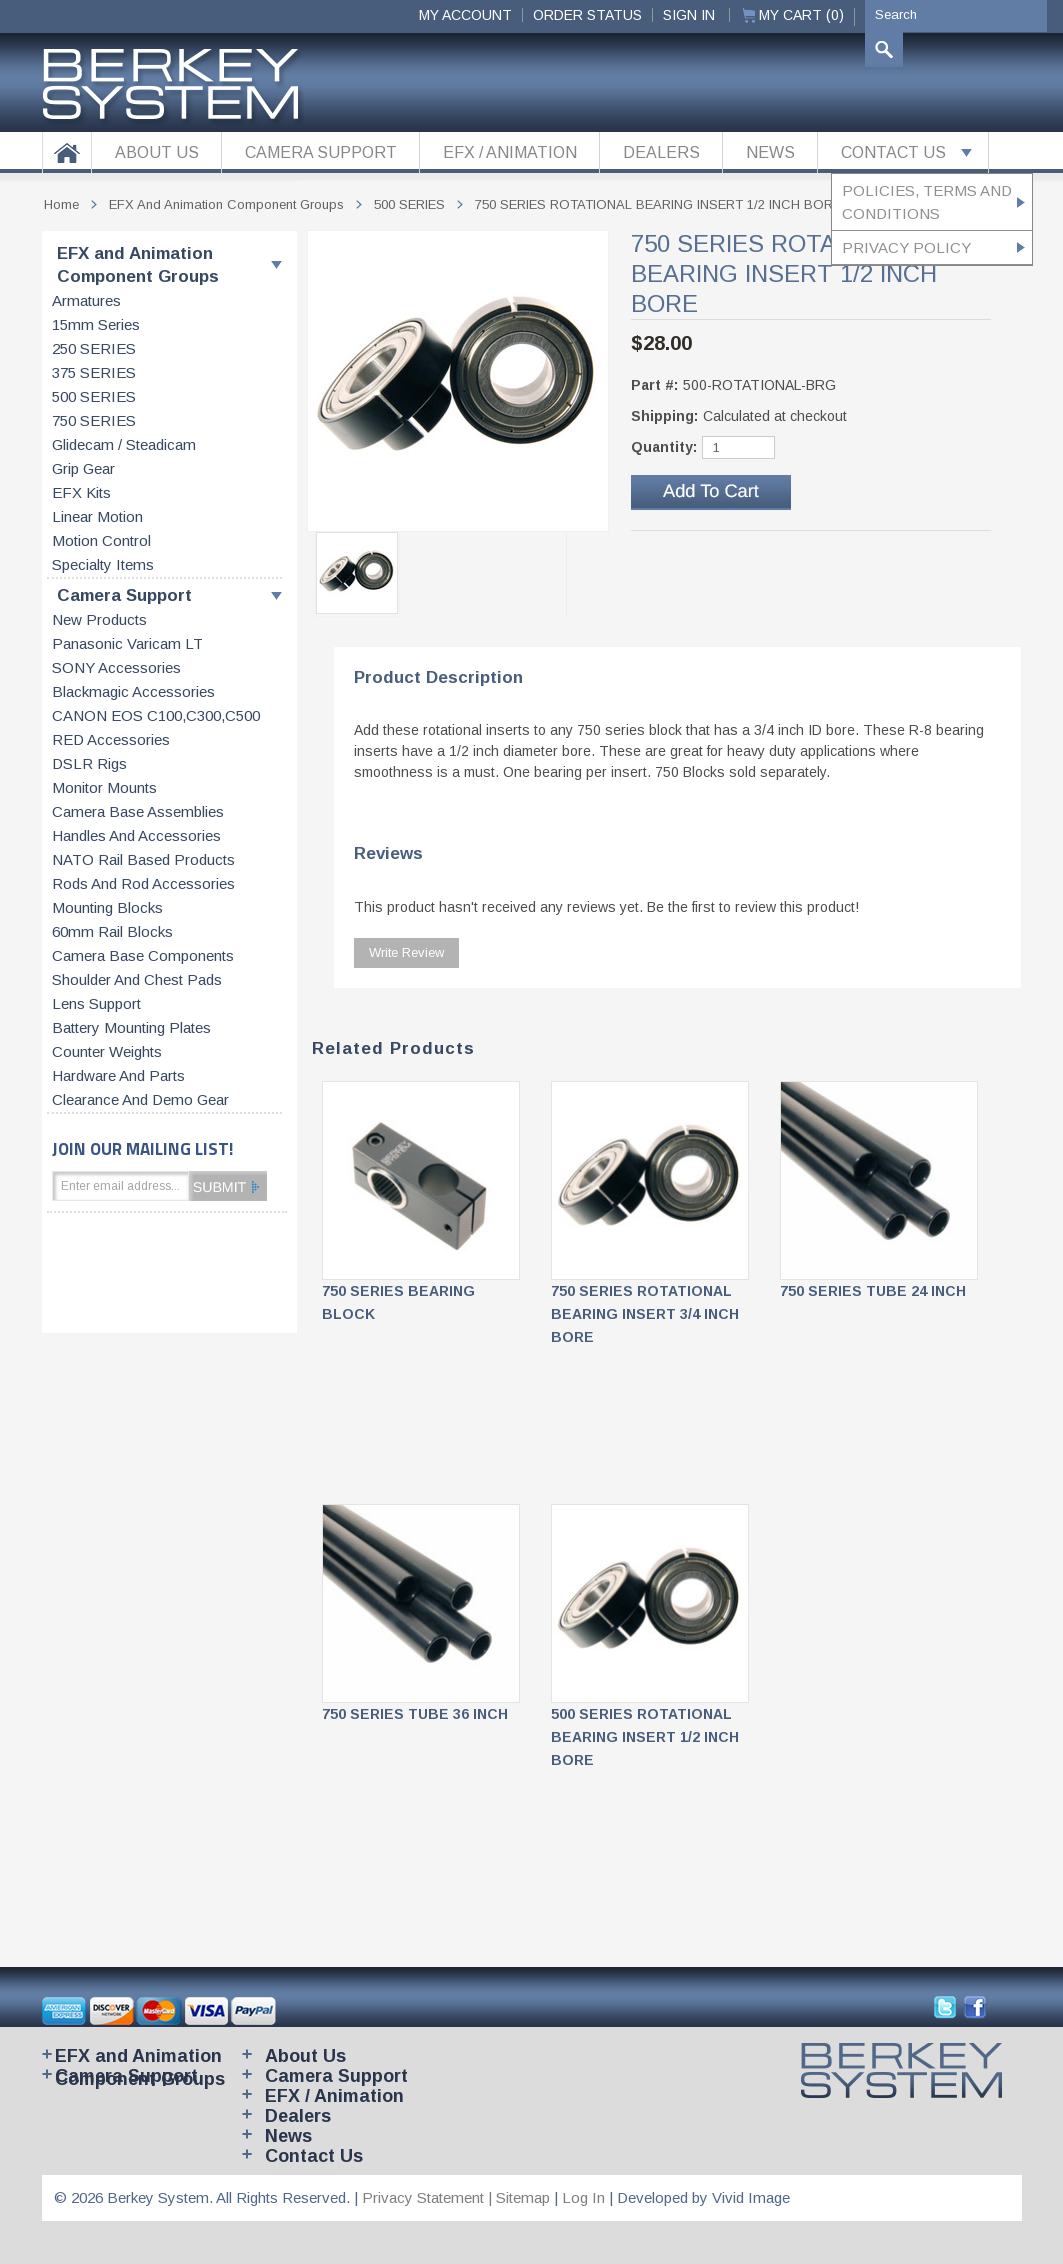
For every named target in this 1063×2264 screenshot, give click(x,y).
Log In (583, 2197)
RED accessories (111, 740)
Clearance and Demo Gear (140, 1100)
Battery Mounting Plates (131, 1028)
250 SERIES (94, 349)
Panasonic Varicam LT (127, 644)
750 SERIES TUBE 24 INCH (873, 1291)
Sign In (689, 15)
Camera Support (124, 595)
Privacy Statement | (429, 2197)
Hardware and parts (118, 1076)
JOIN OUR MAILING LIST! (142, 1148)
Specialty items (103, 565)
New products (99, 620)
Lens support (96, 1004)
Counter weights (107, 1052)
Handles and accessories (136, 836)
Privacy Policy (906, 247)
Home (61, 204)
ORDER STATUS (587, 15)
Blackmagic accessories (133, 692)
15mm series (96, 325)
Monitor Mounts (104, 788)
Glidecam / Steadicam (124, 445)
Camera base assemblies (138, 812)
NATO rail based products (143, 860)
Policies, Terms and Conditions (927, 202)
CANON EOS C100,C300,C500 (156, 716)
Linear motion (97, 517)
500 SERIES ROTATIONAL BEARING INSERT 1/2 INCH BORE (645, 1737)
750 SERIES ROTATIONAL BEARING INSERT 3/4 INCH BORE (645, 1314)
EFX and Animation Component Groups (138, 265)
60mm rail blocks (112, 932)
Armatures (86, 301)
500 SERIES (94, 397)
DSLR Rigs (89, 764)
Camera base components (143, 956)
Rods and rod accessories (143, 884)
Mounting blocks (107, 908)
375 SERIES (94, 373)
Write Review (406, 952)
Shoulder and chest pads (137, 980)
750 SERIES (94, 421)
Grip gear (83, 469)
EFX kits (81, 493)
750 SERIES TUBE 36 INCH (415, 1714)
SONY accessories (116, 668)
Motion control (101, 541)
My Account (465, 15)
